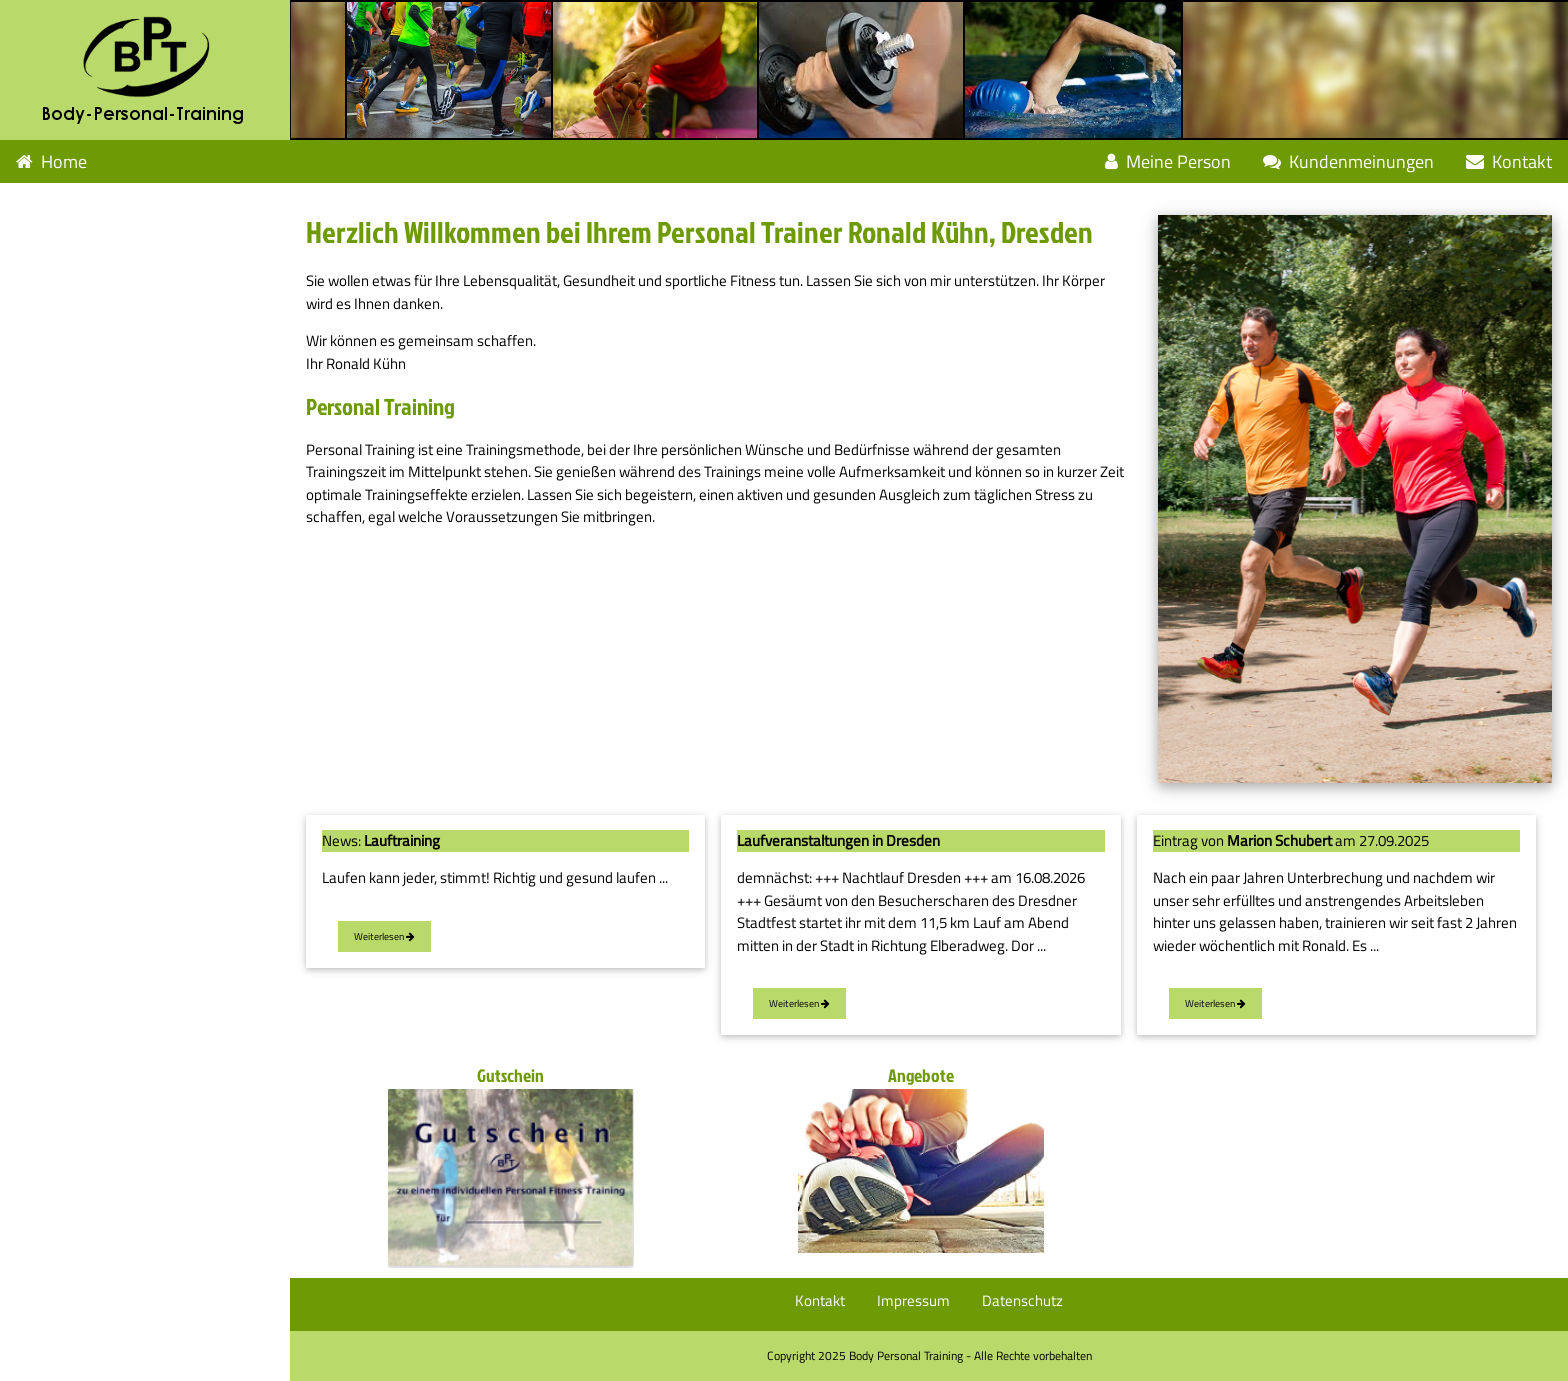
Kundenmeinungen (1348, 161)
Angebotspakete (77, 419)
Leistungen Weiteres (100, 290)
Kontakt (1509, 161)
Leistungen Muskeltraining (123, 247)
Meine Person (1168, 161)
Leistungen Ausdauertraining (132, 204)
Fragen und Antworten (102, 333)
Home (51, 161)
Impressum (913, 1300)
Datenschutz (1022, 1300)
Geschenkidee (69, 376)
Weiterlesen (384, 936)
